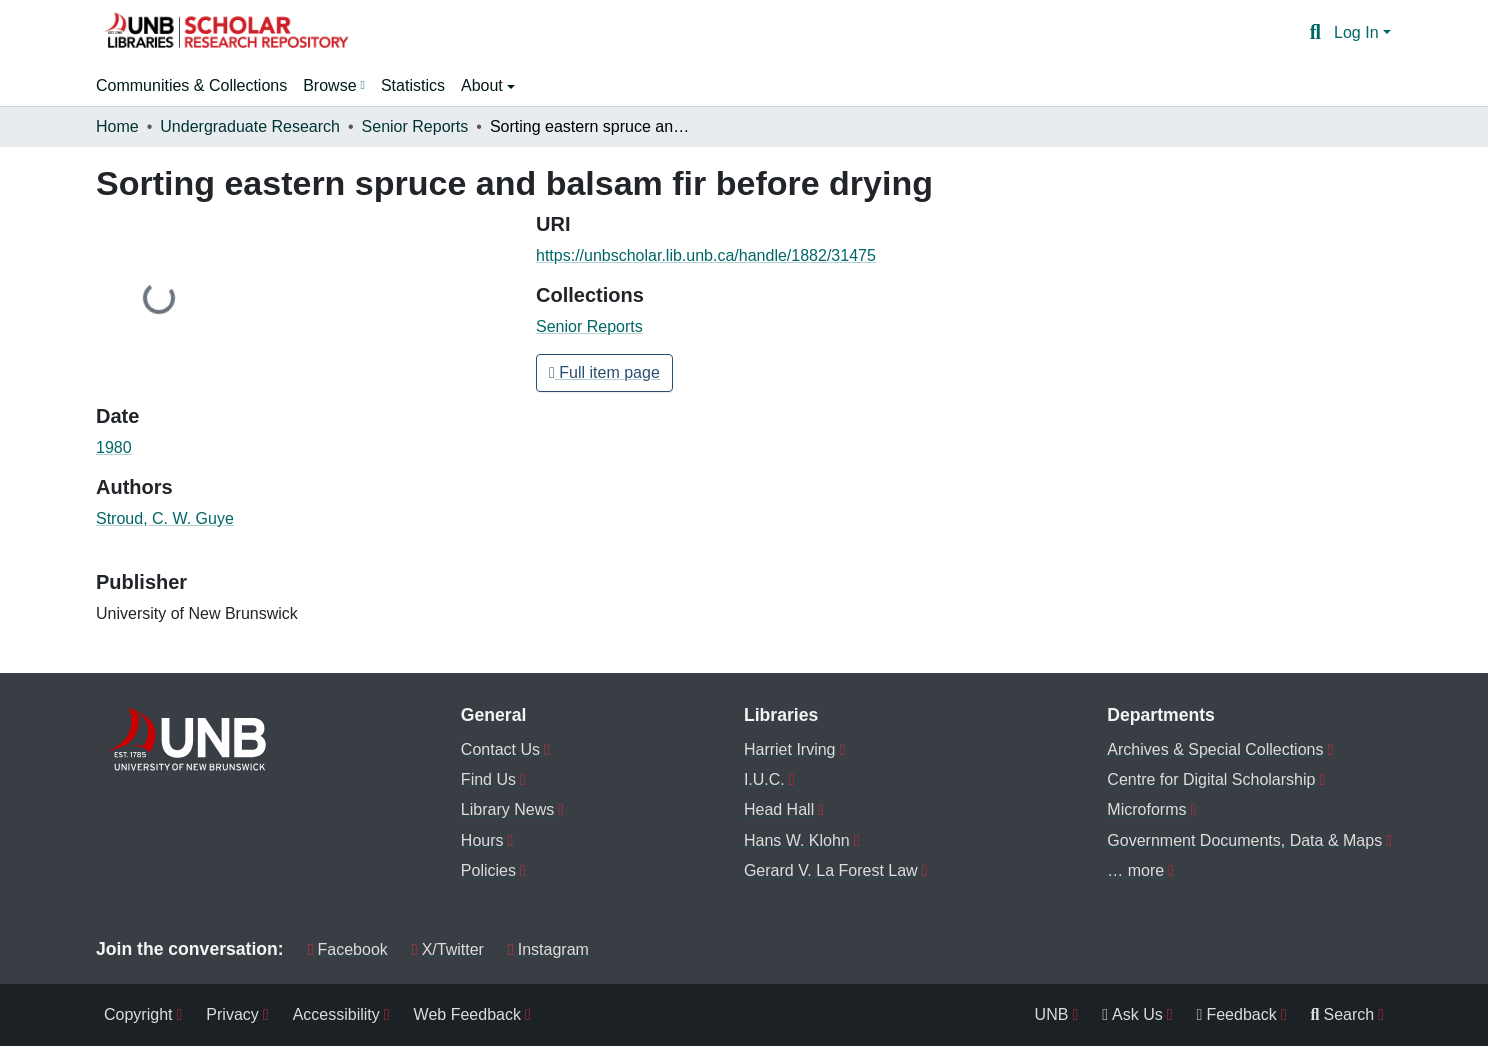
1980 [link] (114, 447)
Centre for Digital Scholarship (1211, 779)
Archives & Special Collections (1215, 749)
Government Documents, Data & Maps (1244, 840)
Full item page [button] (604, 372)
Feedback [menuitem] (1237, 1014)
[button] (226, 33)
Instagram (548, 949)
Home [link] (117, 126)
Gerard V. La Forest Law (831, 870)
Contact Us (500, 749)
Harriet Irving (790, 749)
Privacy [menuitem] (232, 1014)
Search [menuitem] (1343, 1014)
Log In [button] (1358, 32)
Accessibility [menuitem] (336, 1014)
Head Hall (779, 809)
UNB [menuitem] (1052, 1014)
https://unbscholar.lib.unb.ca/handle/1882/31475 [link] (706, 255)
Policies (488, 870)
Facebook (348, 949)
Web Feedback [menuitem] (467, 1014)
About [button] (484, 85)
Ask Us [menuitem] (1132, 1014)
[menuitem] (334, 86)
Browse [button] (329, 85)
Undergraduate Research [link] (250, 126)
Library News (507, 809)
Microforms (1146, 809)
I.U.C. (764, 779)
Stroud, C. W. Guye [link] (165, 518)
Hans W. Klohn (797, 840)
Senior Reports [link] (415, 126)
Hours (482, 840)
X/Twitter (448, 949)
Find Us (488, 779)
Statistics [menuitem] (413, 85)
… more (1135, 870)
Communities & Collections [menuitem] (191, 85)
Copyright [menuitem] (138, 1014)
